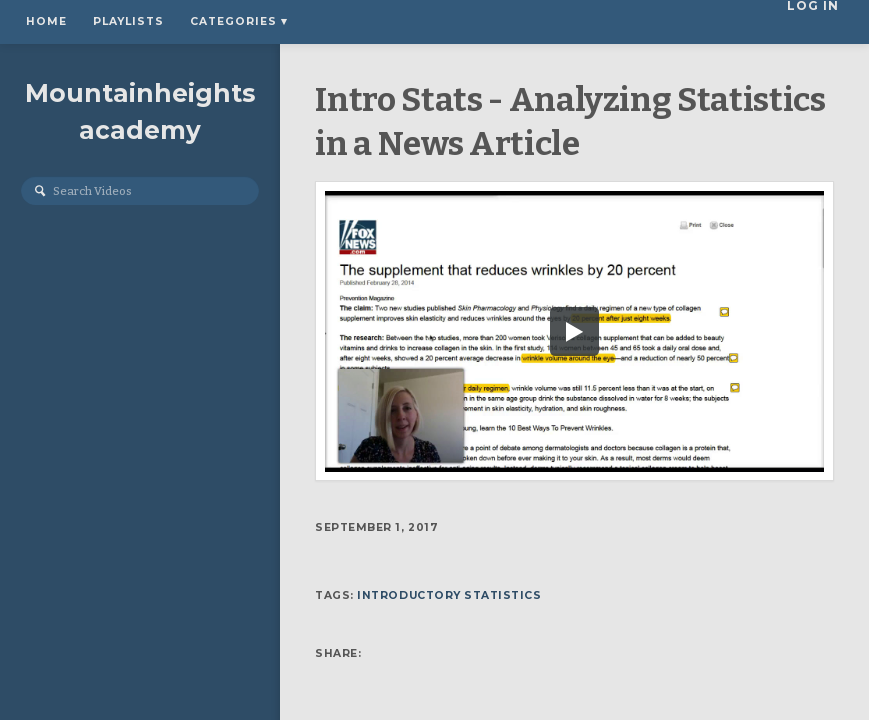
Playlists (128, 21)
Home (46, 21)
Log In (819, 21)
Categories (239, 21)
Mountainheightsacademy (140, 111)
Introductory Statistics (449, 595)
